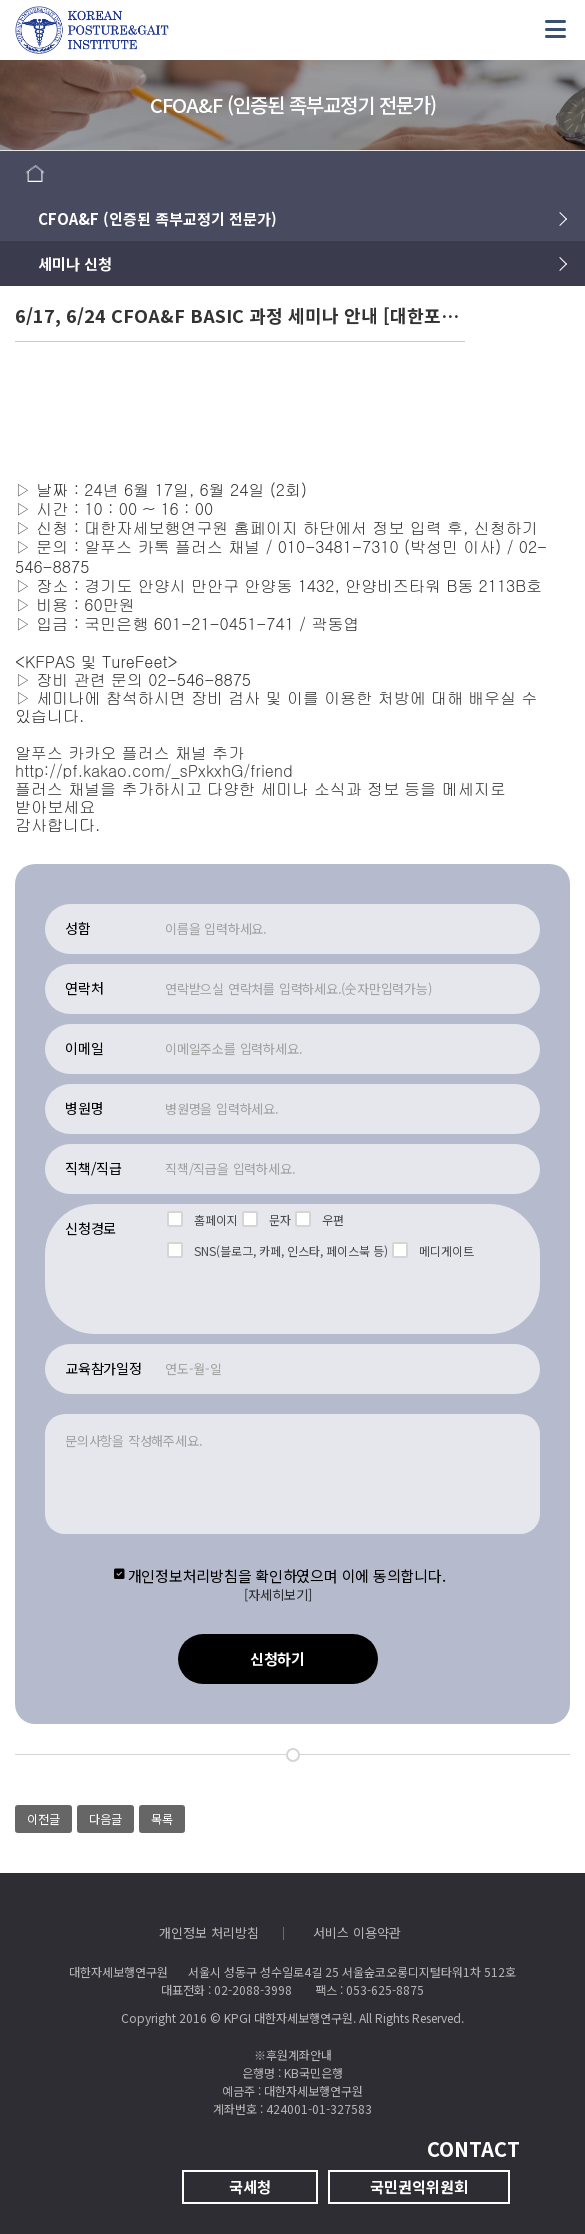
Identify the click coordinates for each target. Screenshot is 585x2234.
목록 (162, 1818)
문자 (266, 1219)
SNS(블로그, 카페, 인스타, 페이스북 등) (277, 1250)
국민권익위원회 (419, 2186)
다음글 (105, 1818)
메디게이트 (433, 1250)
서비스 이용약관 (357, 1932)
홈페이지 (202, 1219)
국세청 (250, 2186)
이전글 (43, 1818)
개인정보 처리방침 (209, 1932)
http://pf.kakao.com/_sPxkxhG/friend (154, 770)
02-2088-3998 (253, 1989)
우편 (319, 1219)
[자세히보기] (278, 1595)
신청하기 (277, 1658)
